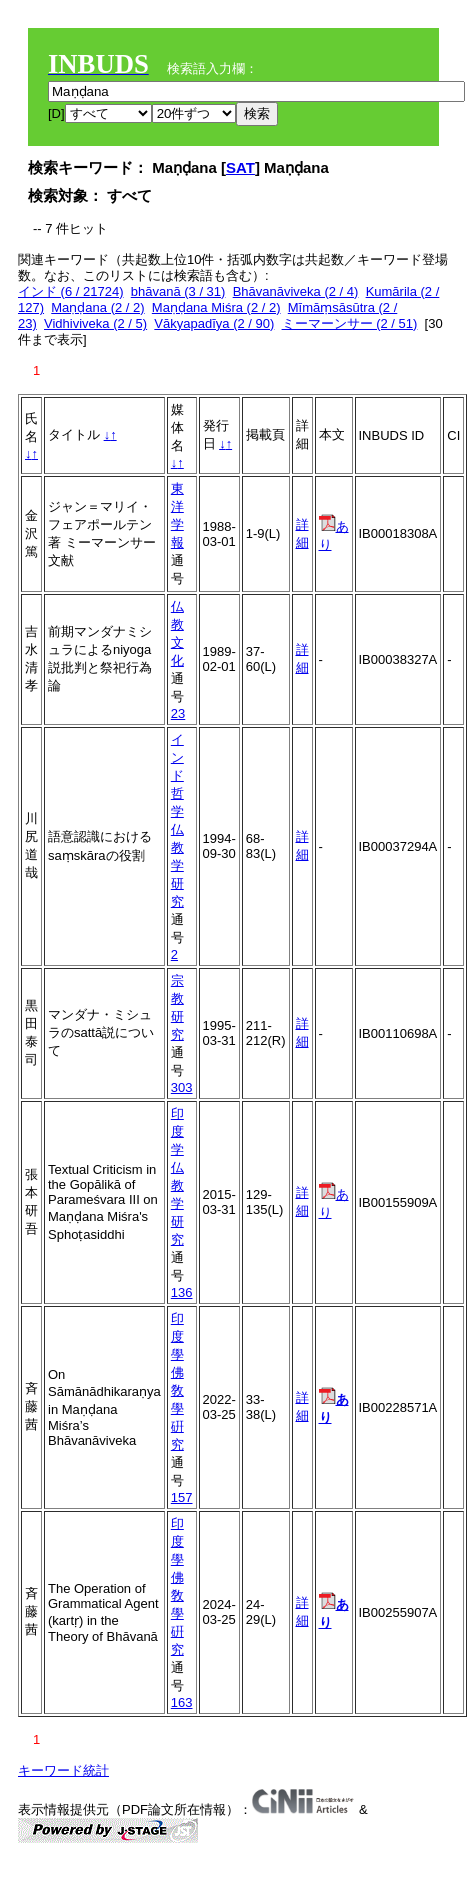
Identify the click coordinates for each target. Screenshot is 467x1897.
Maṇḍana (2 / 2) (97, 307)
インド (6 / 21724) (71, 291)
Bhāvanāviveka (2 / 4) (296, 291)
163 (182, 1702)
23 (178, 713)
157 (182, 1497)
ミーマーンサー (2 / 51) (350, 323)
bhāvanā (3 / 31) (178, 291)
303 (182, 1087)
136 (182, 1292)
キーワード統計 (63, 1770)
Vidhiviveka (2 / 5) (95, 323)
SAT (240, 167)
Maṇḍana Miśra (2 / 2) (216, 307)
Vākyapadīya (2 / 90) (214, 323)
